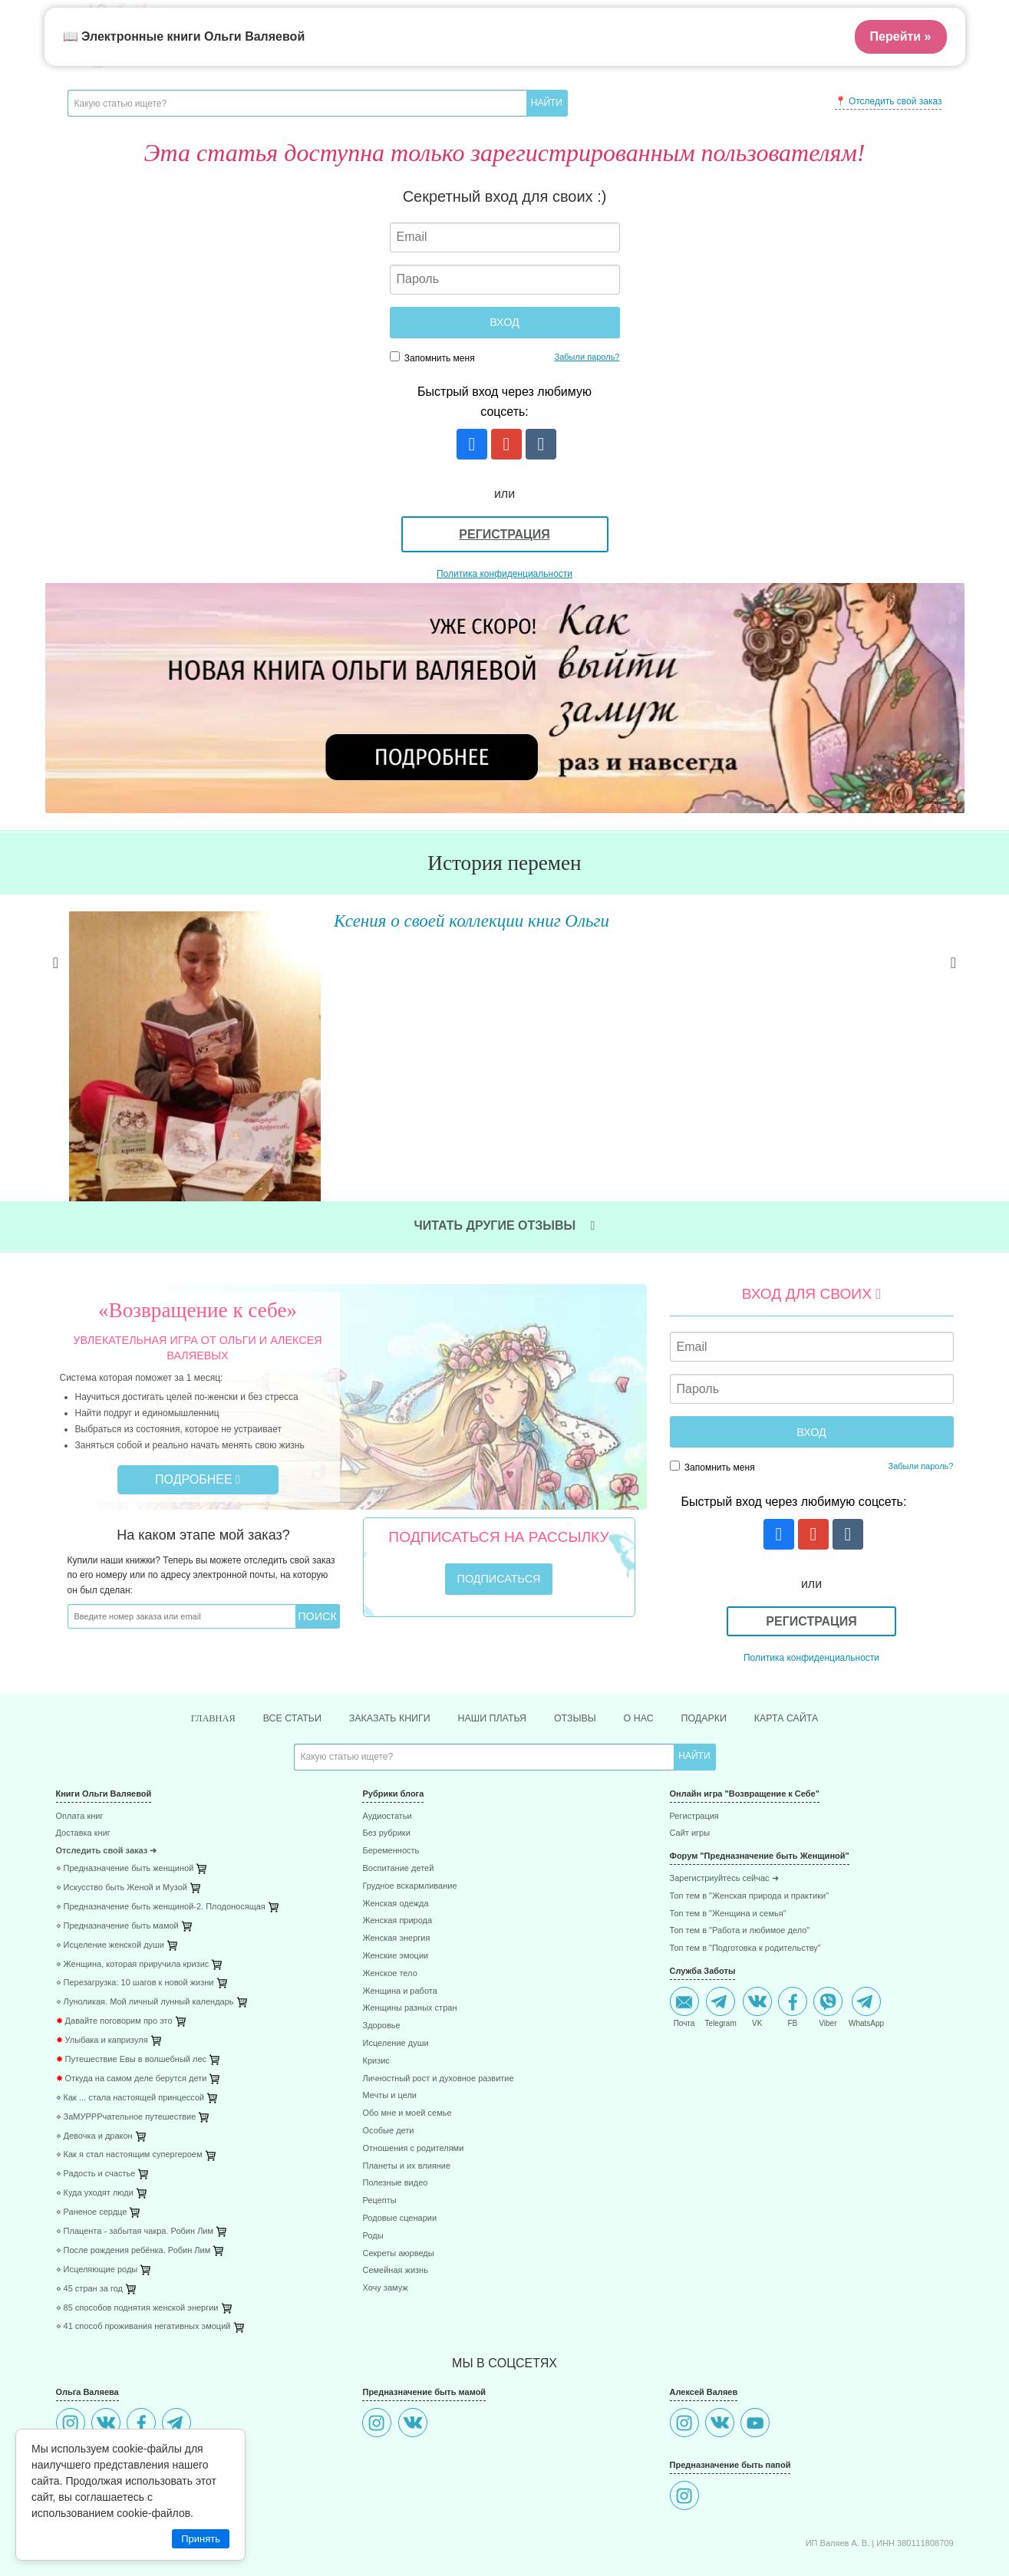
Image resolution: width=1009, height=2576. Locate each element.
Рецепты (379, 2130)
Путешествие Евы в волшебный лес (131, 1989)
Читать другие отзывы (504, 1152)
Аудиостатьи (386, 1745)
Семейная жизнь (394, 2200)
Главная (188, 1646)
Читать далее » (286, 1011)
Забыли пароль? (587, 356)
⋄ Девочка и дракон (94, 2064)
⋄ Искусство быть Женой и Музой (121, 1817)
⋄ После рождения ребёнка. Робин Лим (133, 2179)
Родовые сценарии (399, 2147)
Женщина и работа (399, 1920)
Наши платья (492, 1646)
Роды (372, 2164)
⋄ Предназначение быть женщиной (125, 1798)
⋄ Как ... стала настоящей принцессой (130, 2026)
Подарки (721, 1646)
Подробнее (197, 1406)
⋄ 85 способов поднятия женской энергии (137, 2236)
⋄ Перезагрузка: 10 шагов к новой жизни (135, 1912)
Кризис (375, 1989)
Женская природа (397, 1850)
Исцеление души (395, 1972)
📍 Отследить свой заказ (888, 101)
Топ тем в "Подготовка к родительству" (745, 1877)
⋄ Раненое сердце (91, 2141)
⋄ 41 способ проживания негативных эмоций (143, 2256)
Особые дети (388, 2060)
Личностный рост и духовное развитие (437, 2007)
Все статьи (274, 1646)
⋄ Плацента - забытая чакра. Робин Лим (135, 2160)
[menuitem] (198, 1747)
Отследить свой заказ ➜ (106, 1780)
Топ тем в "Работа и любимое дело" (740, 1860)
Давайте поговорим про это (114, 1950)
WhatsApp (866, 1936)
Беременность (390, 1780)
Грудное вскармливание (409, 1814)
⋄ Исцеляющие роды (97, 2198)
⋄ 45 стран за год (90, 2217)
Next (953, 979)
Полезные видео (394, 2112)
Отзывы (582, 1646)
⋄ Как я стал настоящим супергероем (129, 2084)
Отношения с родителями (412, 2077)
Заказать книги (380, 1646)
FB (792, 1936)
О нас (651, 1646)
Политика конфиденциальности (504, 573)
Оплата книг (80, 1745)
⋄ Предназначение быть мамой (117, 1854)
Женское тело (389, 1902)
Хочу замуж (384, 2217)
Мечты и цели (389, 2025)
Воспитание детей (398, 1798)
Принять (200, 2539)
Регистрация (504, 534)
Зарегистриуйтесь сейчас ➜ (724, 1808)
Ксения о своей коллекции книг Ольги (405, 919)
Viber (827, 1936)
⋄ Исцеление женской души (110, 1873)
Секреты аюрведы (398, 2182)
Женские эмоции (395, 1885)
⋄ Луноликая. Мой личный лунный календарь (145, 1931)
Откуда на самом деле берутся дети (131, 2007)
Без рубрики (386, 1762)
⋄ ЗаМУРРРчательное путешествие (126, 2045)
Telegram (721, 1936)
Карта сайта (809, 1646)
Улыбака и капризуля (102, 1969)
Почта (684, 1936)
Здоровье (381, 1955)
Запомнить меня (432, 357)
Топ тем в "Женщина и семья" (728, 1842)
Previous (56, 979)
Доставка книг (83, 1762)
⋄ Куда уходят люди (95, 2122)
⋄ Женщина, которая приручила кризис (132, 1893)
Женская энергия (396, 1867)
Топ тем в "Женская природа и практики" (749, 1824)
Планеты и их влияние (406, 2094)
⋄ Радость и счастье (96, 2103)
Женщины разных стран (409, 1937)
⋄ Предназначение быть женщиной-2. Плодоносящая (160, 1835)
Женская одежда (395, 1832)
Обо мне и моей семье (406, 2042)
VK (757, 1936)
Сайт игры (690, 1762)
